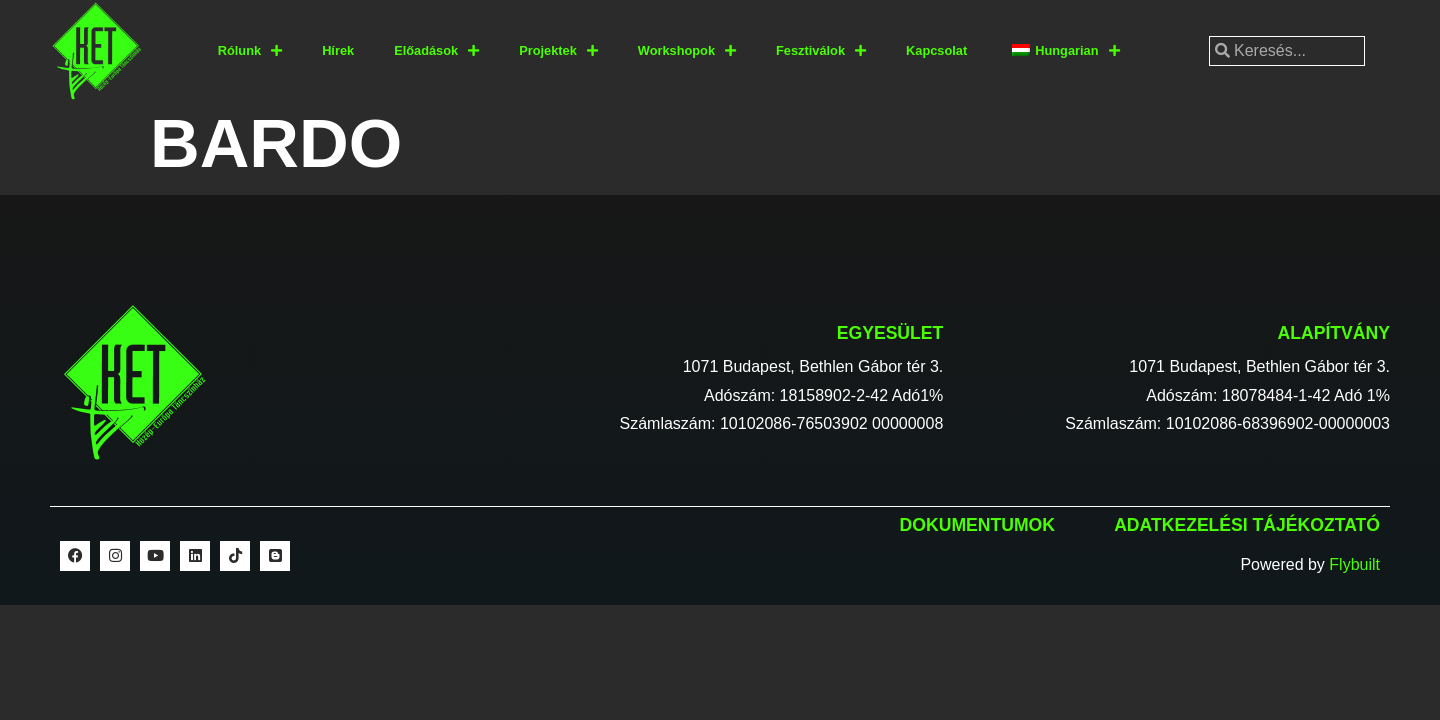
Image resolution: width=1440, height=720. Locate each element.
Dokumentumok (977, 525)
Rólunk (250, 51)
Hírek (338, 50)
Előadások (436, 51)
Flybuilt (1354, 564)
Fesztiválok (821, 51)
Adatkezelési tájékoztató (1247, 525)
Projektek (558, 51)
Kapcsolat (936, 50)
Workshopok (687, 51)
